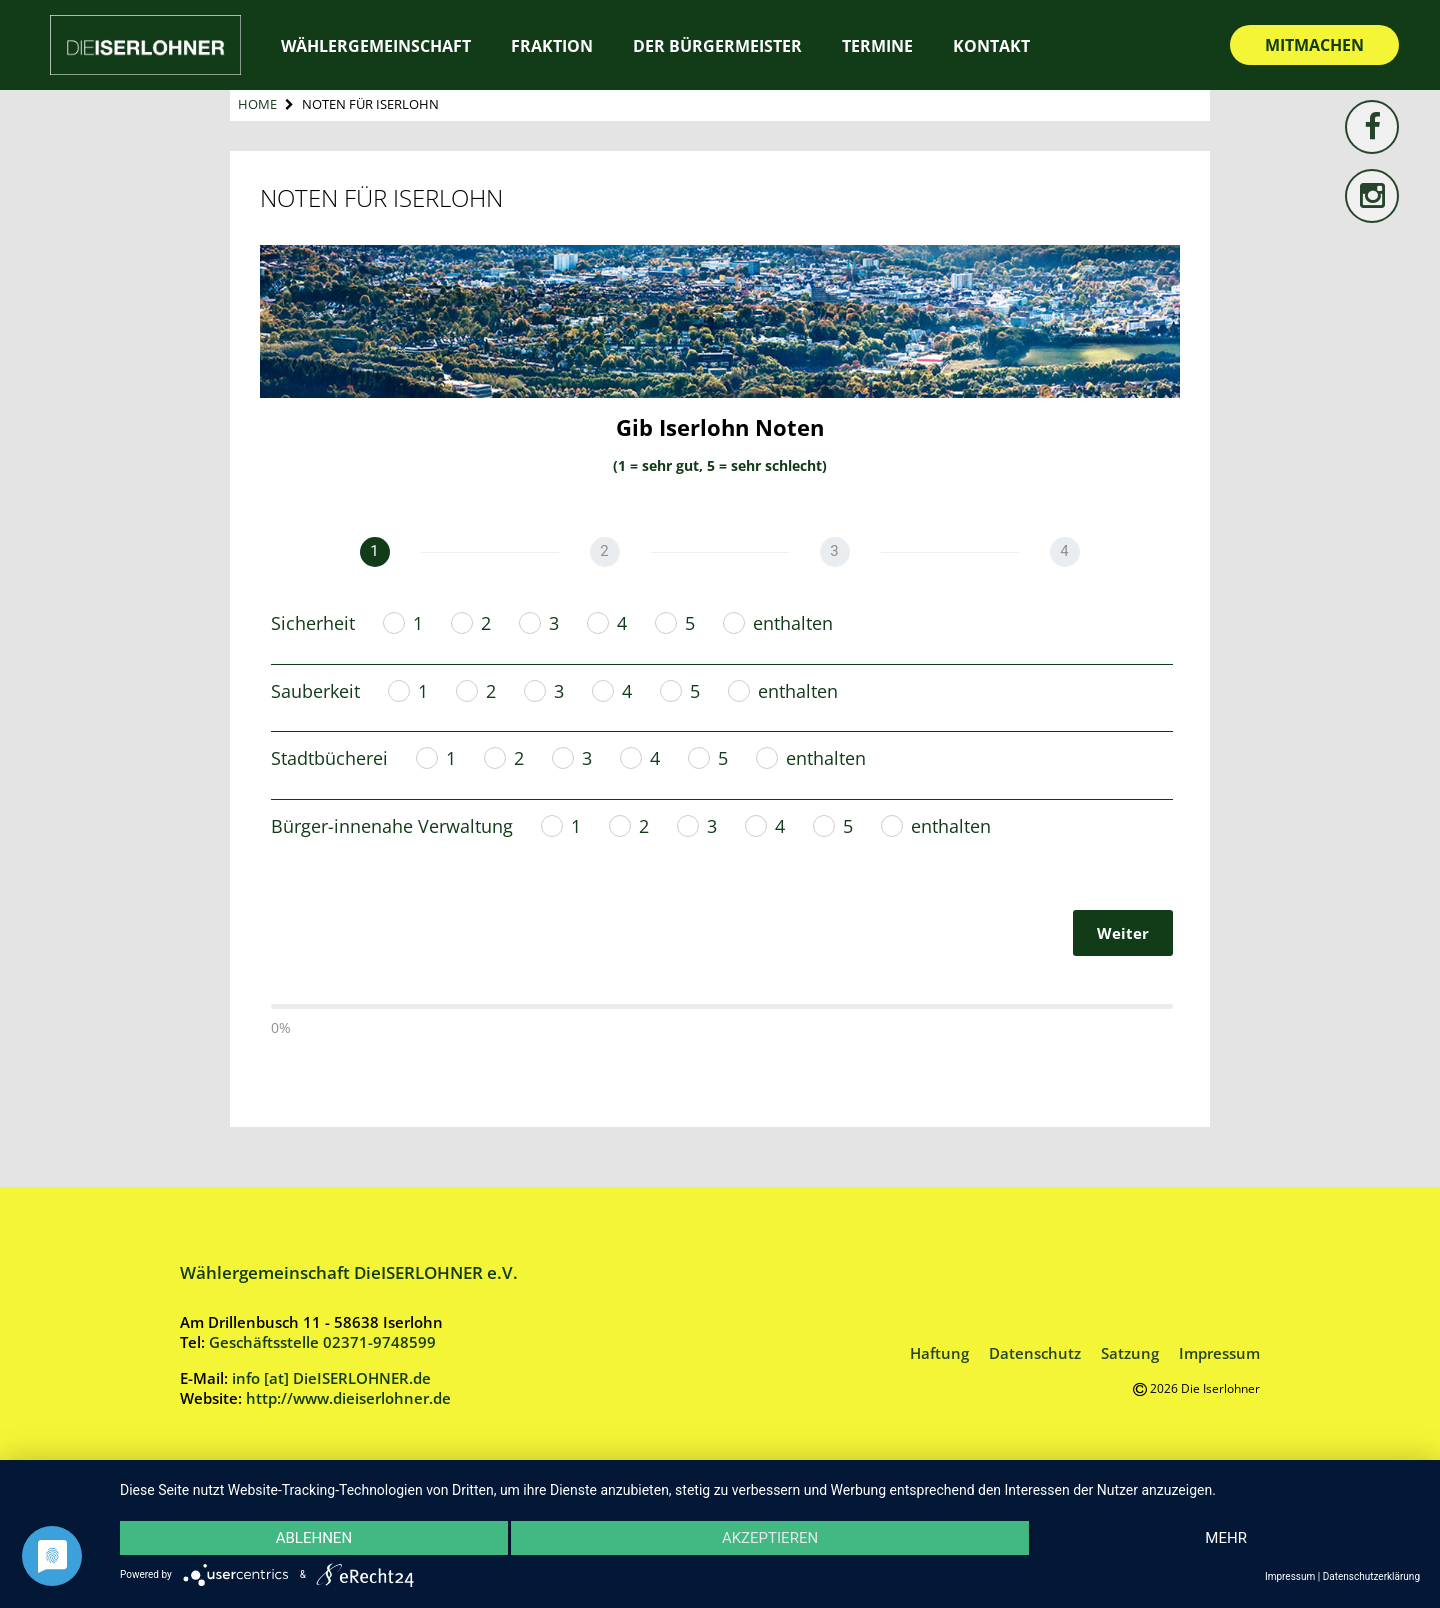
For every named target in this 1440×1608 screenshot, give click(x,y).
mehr (1226, 1538)
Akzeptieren (770, 1538)
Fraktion (552, 46)
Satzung (1130, 1353)
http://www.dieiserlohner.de (348, 1398)
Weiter (1123, 933)
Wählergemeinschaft (376, 46)
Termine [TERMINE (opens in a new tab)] (877, 46)
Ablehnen (314, 1538)
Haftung (939, 1353)
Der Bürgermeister (717, 46)
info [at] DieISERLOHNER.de (331, 1378)
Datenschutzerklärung (1371, 1576)
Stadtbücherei (329, 758)
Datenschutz (1035, 1353)
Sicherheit (313, 623)
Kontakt (991, 46)
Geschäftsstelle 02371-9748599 (322, 1342)
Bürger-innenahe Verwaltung (392, 826)
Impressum (1219, 1353)
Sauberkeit (315, 691)
